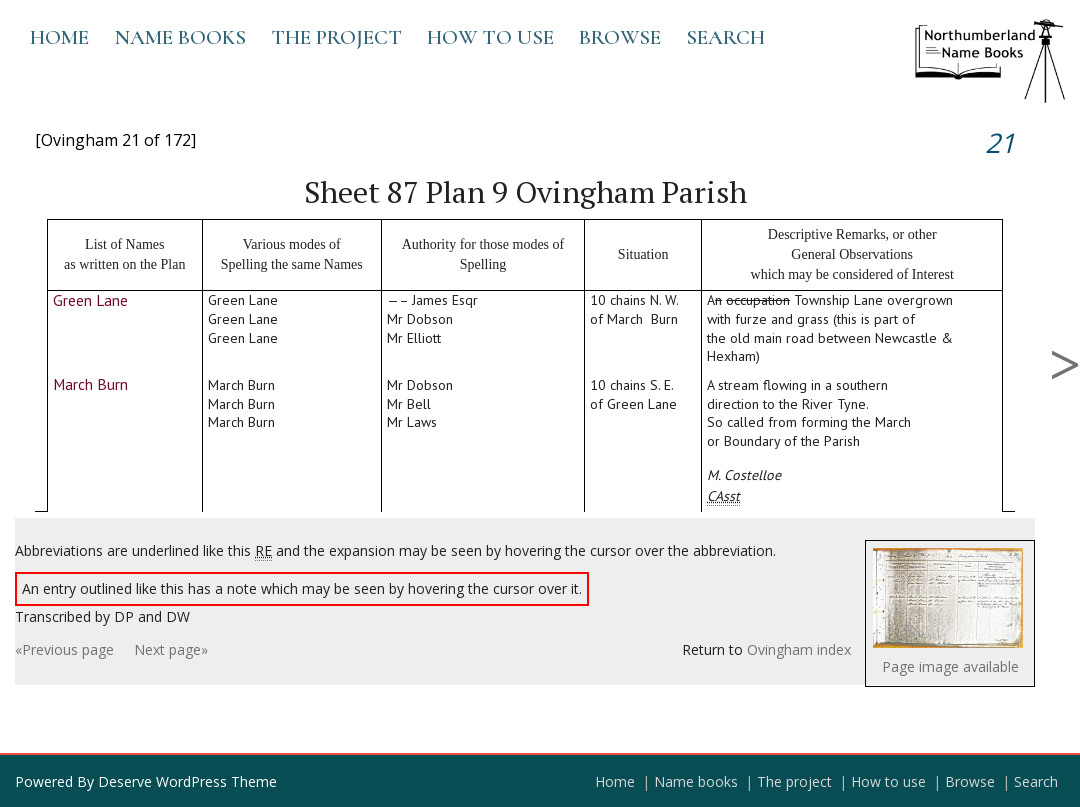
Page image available (950, 666)
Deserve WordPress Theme (187, 781)
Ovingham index (799, 649)
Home (59, 37)
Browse (620, 37)
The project (336, 37)
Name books (180, 37)
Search (725, 37)
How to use (490, 37)
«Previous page (64, 649)
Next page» (171, 649)
